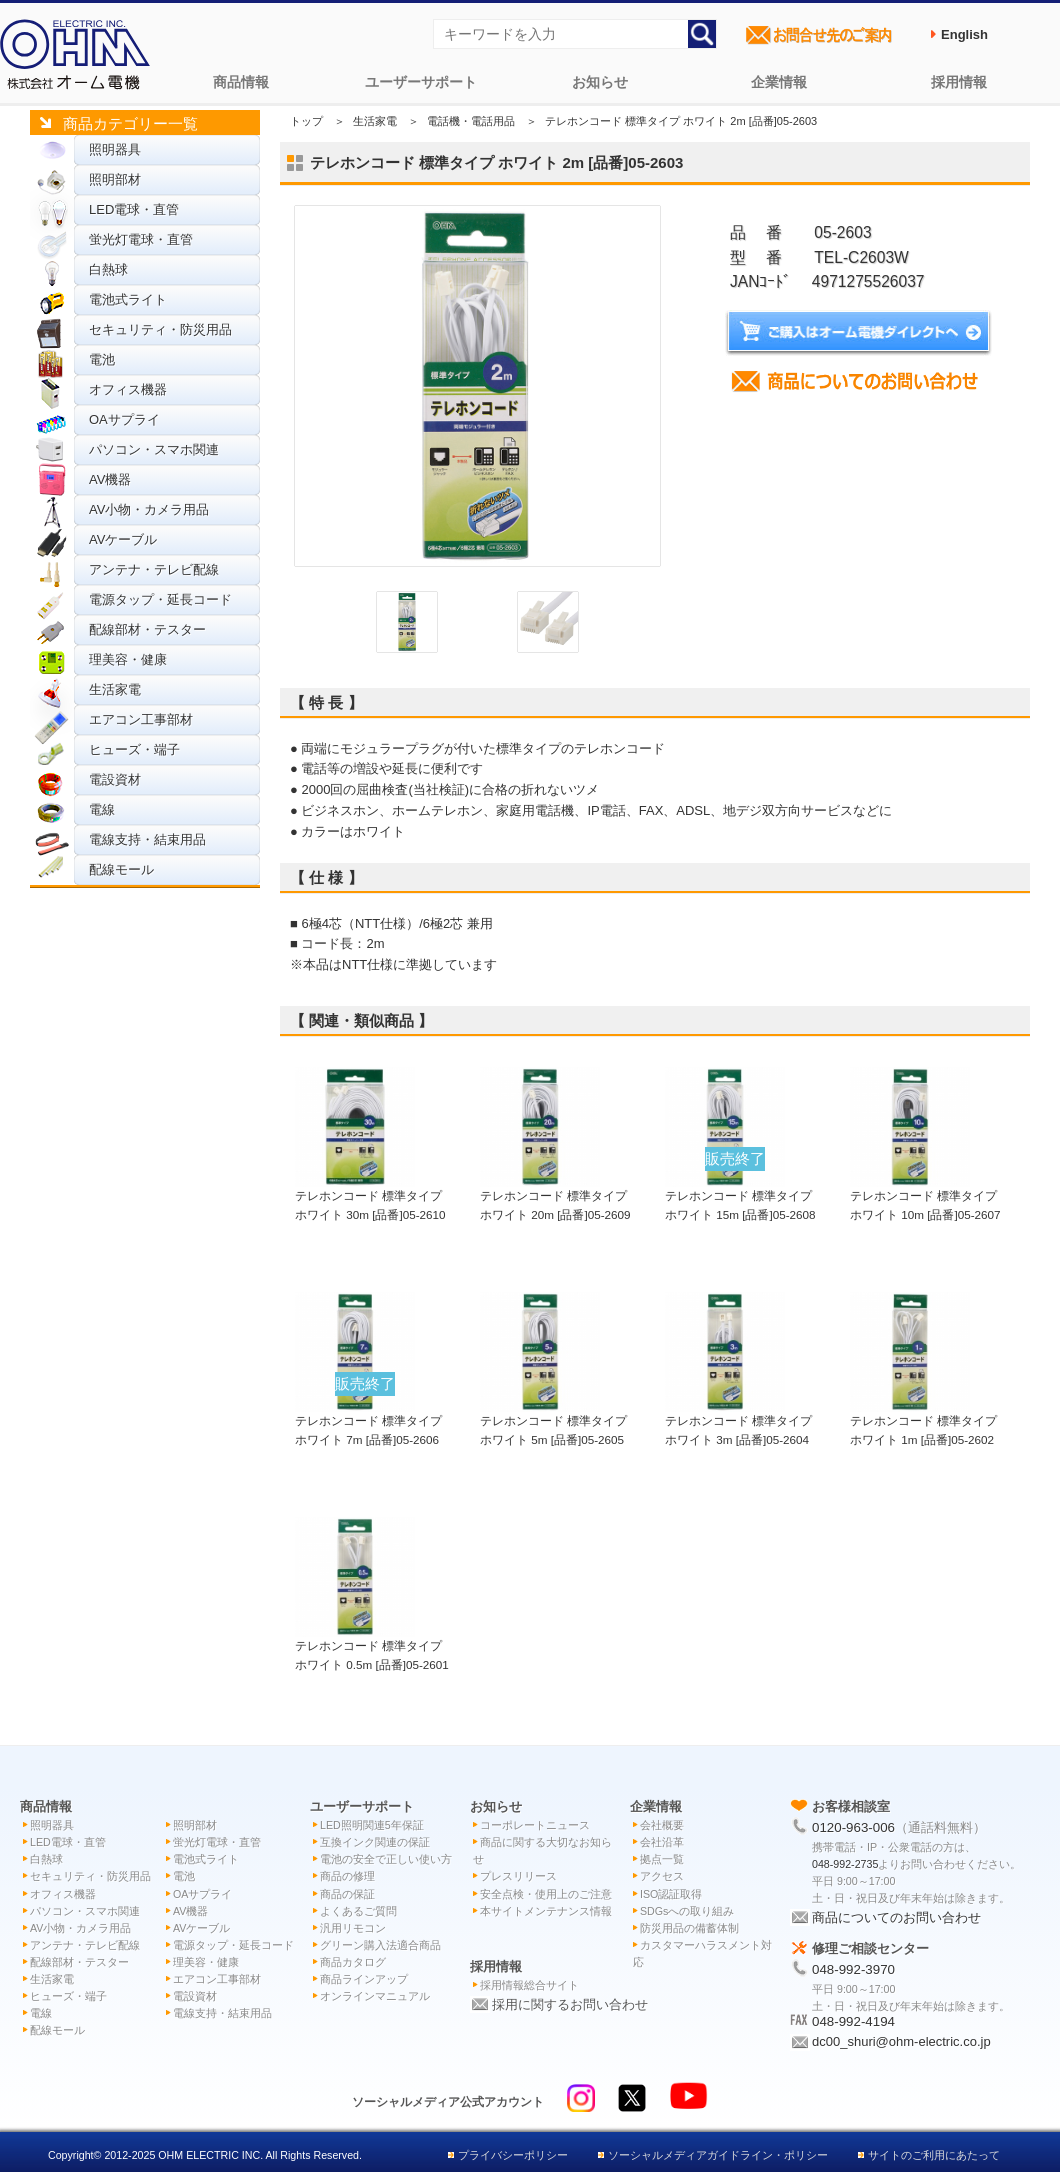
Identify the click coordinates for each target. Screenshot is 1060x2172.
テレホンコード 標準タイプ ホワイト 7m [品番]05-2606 (368, 1420)
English (964, 34)
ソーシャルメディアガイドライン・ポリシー (718, 2155)
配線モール (121, 869)
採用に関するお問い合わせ (570, 2004)
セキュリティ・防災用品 (160, 329)
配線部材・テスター (147, 629)
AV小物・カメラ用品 (149, 509)
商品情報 (241, 82)
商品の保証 (347, 1894)
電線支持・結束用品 (147, 839)
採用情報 (959, 82)
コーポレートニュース (535, 1825)
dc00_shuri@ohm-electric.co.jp (901, 2041)
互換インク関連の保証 (375, 1842)
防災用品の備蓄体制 (689, 1928)
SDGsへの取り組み (687, 1911)
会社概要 (662, 1825)
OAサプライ (124, 419)
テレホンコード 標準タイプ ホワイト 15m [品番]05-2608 (740, 1195)
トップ (306, 121)
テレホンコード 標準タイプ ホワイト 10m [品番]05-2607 (925, 1195)
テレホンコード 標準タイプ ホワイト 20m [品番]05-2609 (555, 1195)
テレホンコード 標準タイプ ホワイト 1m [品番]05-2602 (923, 1420)
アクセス (662, 1876)
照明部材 (115, 179)
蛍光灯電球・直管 (141, 239)
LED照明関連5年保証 (372, 1825)
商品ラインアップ (364, 1979)
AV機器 (110, 479)
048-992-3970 (853, 1969)
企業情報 (779, 82)
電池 (102, 359)
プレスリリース (518, 1876)
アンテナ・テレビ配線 (154, 569)
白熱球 (108, 269)
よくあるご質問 (358, 1911)
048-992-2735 (845, 1864)
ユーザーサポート (421, 82)
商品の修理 (347, 1876)
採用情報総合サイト (529, 1985)
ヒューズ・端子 (134, 749)
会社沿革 (662, 1842)
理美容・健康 (128, 659)
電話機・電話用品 (471, 121)
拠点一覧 (662, 1859)
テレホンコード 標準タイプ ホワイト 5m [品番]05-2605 (553, 1420)
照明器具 (115, 149)
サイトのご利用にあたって (934, 2155)
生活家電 (115, 689)
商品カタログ (353, 1962)
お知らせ (600, 82)
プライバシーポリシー (513, 2155)
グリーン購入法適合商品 (380, 1945)
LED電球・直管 (134, 209)
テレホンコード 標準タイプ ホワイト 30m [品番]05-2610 (370, 1195)
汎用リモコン (353, 1928)
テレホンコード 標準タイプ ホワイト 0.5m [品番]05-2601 (372, 1645)
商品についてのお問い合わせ (896, 1917)
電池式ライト (128, 299)
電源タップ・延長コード (160, 599)
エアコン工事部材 (141, 719)
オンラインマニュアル (375, 1996)
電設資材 (115, 779)
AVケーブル (123, 539)
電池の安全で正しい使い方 (386, 1859)
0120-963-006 (853, 1827)
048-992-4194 (853, 2021)
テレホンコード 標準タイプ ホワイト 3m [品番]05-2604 (738, 1420)
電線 (102, 809)
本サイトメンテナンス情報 (546, 1911)
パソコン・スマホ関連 (154, 449)
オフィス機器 (128, 389)
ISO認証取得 (671, 1894)
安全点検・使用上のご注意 (546, 1894)
